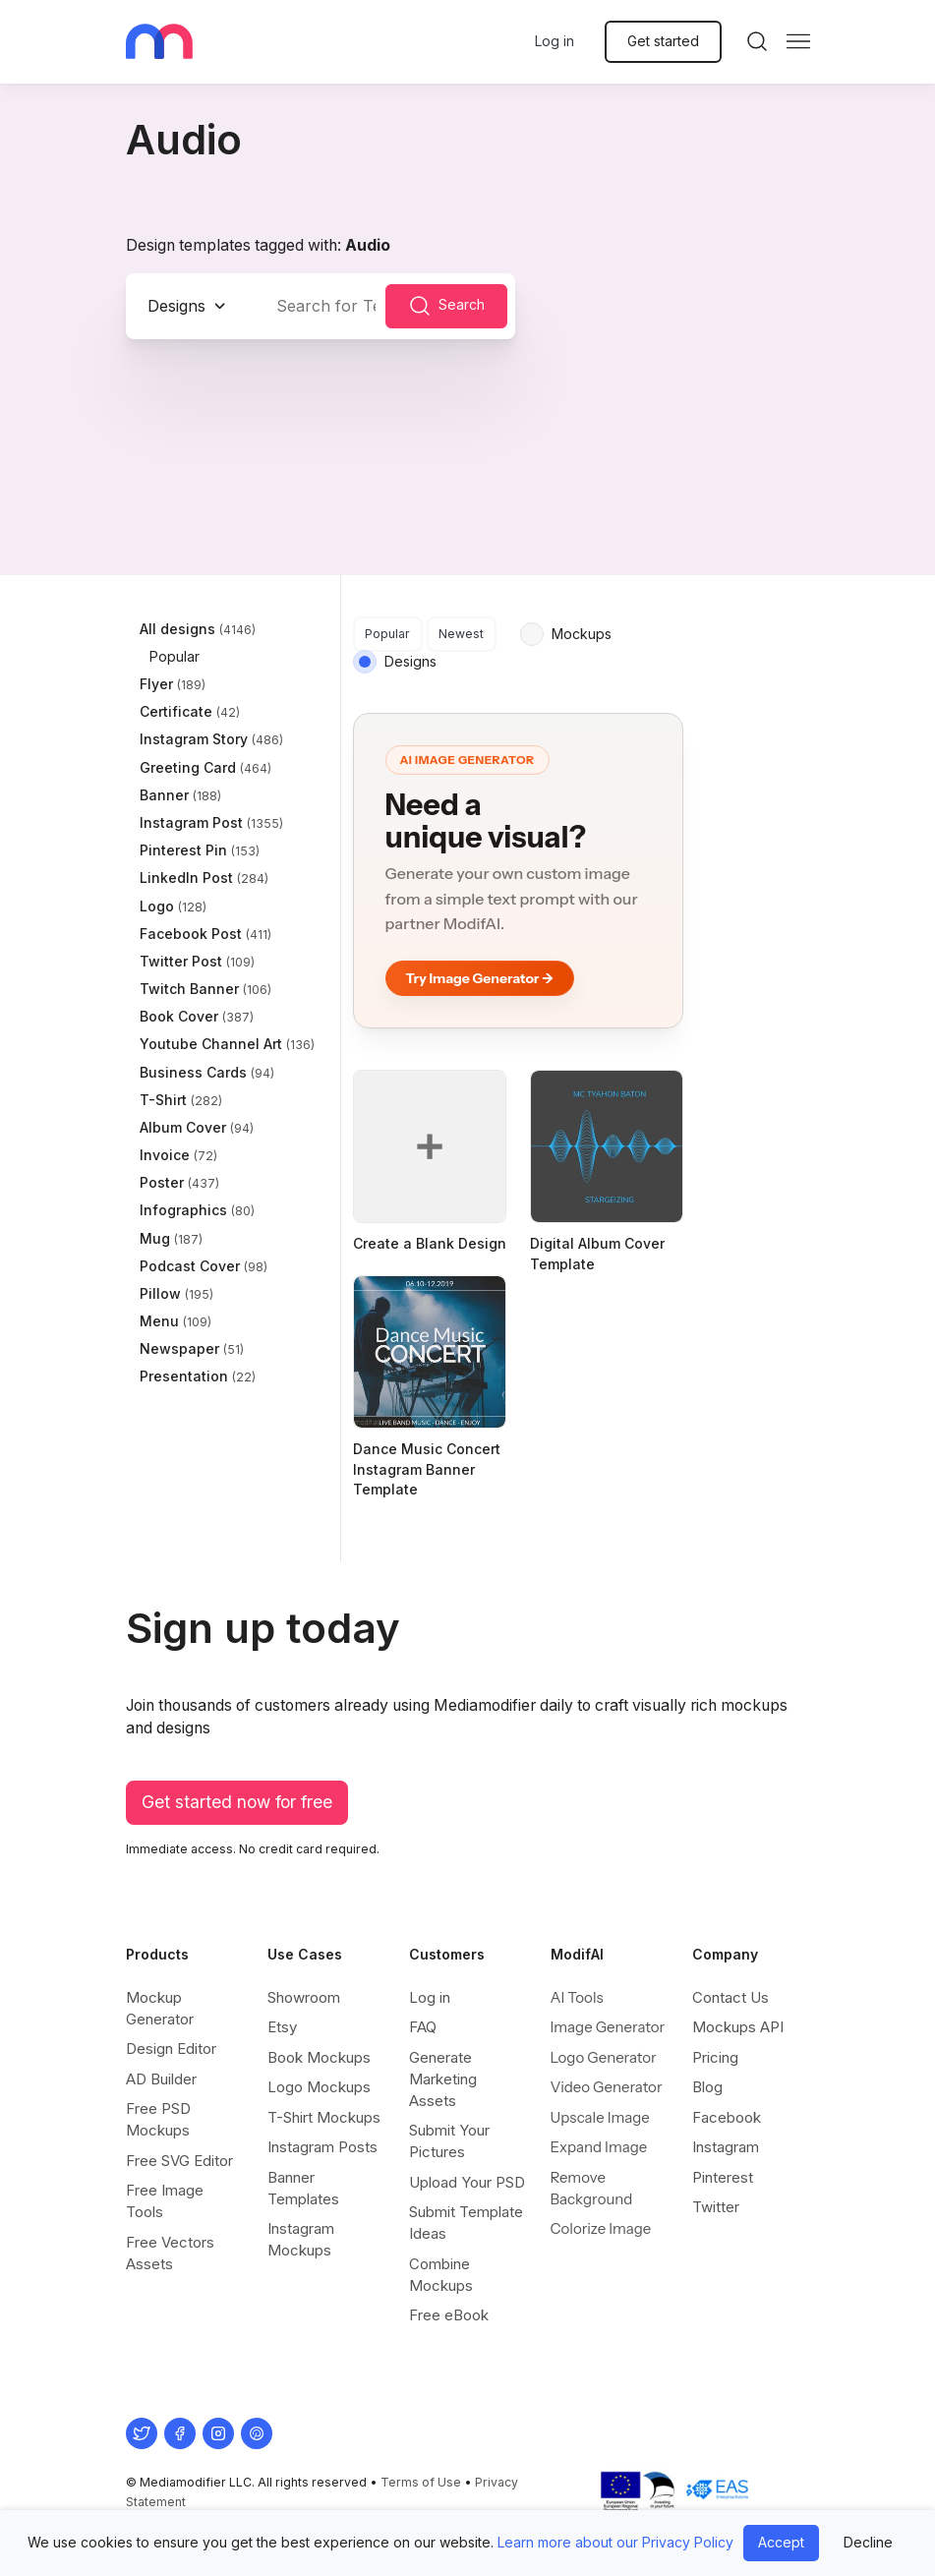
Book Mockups (319, 2057)
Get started (663, 40)
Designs (176, 306)
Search (446, 306)
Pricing (715, 2057)
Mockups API (738, 2027)
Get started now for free (237, 1801)
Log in (554, 40)
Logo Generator (604, 2057)
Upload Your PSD (467, 2182)
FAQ (423, 2027)
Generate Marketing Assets (443, 2079)
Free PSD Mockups (158, 2119)
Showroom (303, 1997)
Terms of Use (420, 2482)
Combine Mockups (441, 2274)
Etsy (282, 2027)
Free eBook (449, 2315)
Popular (387, 633)
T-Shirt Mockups (323, 2117)
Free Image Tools (165, 2201)
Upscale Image (600, 2117)
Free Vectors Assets (170, 2253)
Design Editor (171, 2048)
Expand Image (599, 2146)
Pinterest (722, 2177)
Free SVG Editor (179, 2160)
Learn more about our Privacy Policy (615, 2542)
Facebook (726, 2117)
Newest (461, 633)
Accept (781, 2542)
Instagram (725, 2146)
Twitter (715, 2206)
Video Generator (607, 2087)
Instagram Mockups (300, 2239)
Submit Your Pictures (449, 2141)
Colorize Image (601, 2228)
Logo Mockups (319, 2087)
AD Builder (161, 2079)
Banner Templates (303, 2188)
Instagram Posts (322, 2146)
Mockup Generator (160, 2008)
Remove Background (592, 2188)
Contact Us (730, 1997)
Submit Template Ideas (466, 2222)
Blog (707, 2087)
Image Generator (608, 2027)
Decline (868, 2542)
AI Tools (577, 1997)
